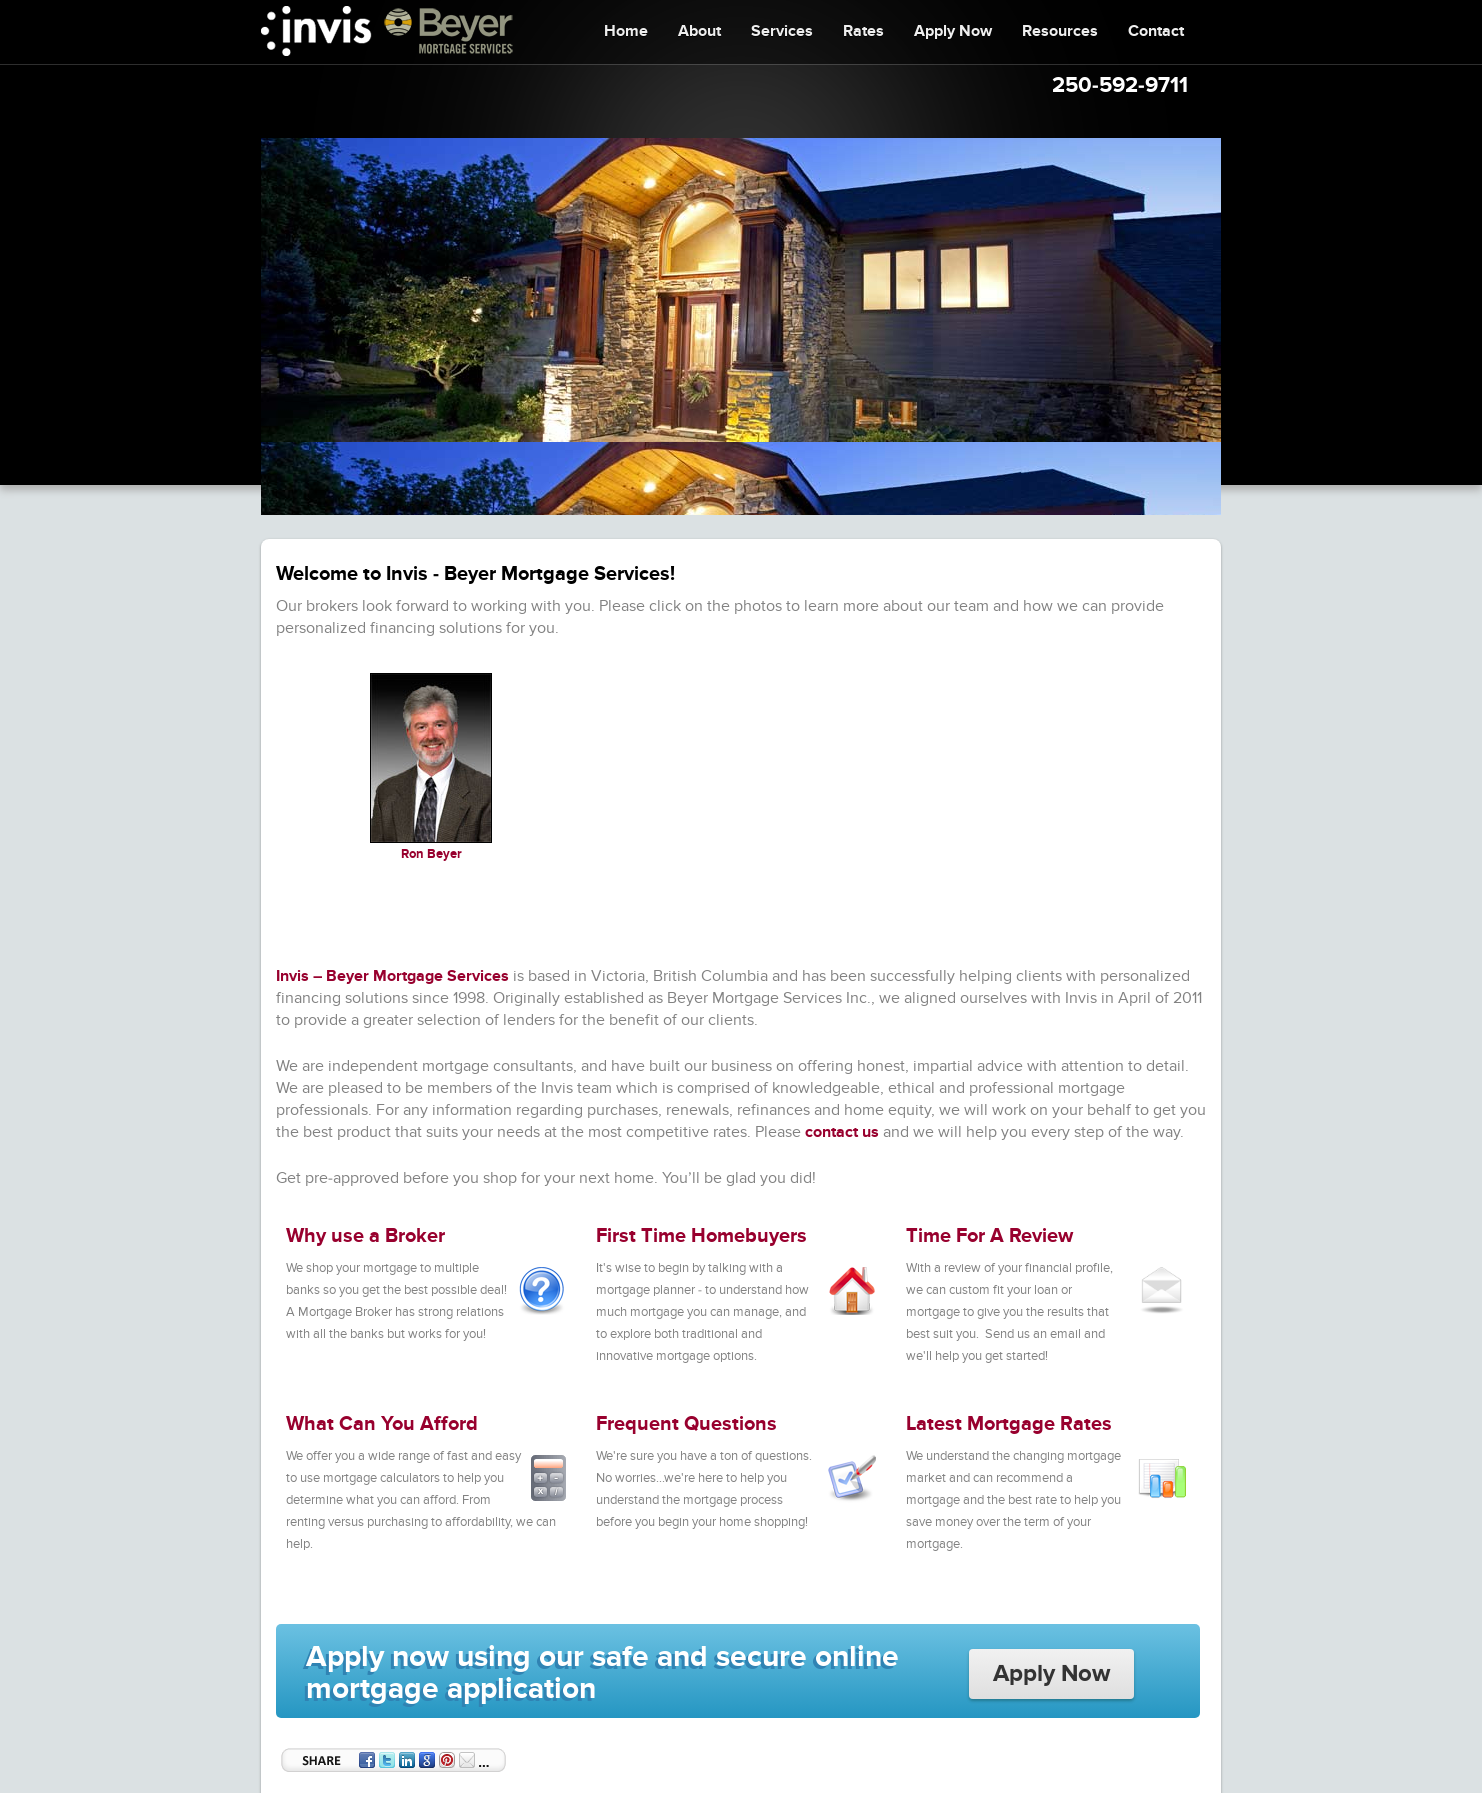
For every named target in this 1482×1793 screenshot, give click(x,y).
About (699, 31)
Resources (1060, 31)
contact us (842, 1132)
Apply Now (953, 31)
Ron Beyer (431, 854)
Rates (863, 31)
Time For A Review (989, 1236)
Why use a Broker (365, 1236)
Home (626, 31)
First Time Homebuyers (701, 1236)
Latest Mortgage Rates (1009, 1424)
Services (782, 31)
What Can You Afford (382, 1424)
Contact (1156, 31)
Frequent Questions (686, 1424)
